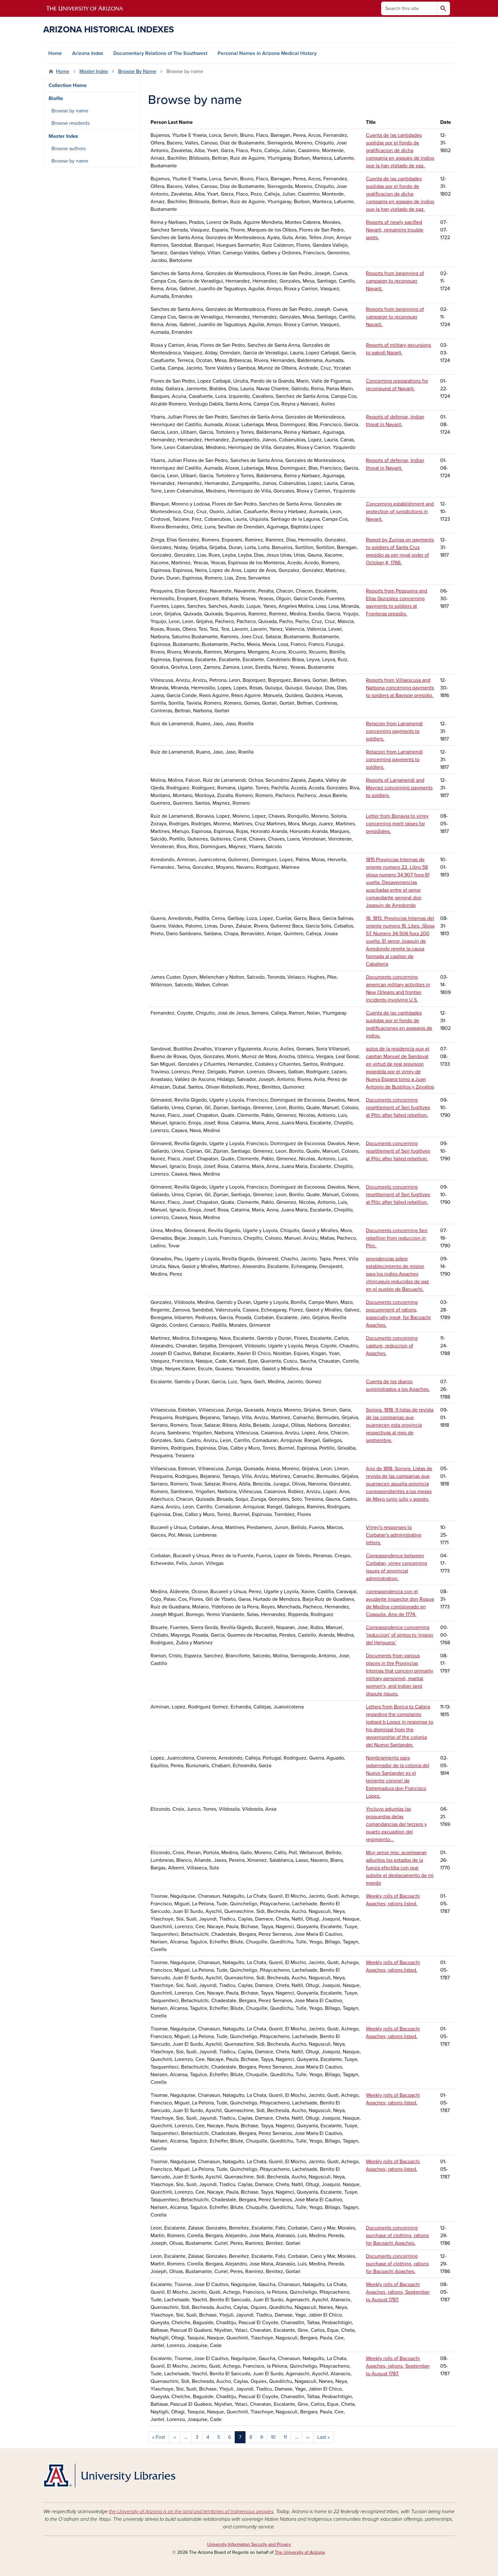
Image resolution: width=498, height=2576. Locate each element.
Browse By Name (137, 71)
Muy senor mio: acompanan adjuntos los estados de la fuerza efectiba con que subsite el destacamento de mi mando (400, 1867)
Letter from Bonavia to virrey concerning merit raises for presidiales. (397, 824)
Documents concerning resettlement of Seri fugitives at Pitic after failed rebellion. (398, 1107)
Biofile (56, 98)
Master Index (93, 71)
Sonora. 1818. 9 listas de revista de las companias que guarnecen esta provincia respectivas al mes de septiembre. (400, 1425)
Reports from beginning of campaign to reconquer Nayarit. (395, 281)
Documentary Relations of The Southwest (160, 53)
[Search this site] (409, 8)
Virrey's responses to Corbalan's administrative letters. (393, 1535)
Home (55, 53)
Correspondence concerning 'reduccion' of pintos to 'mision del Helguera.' (399, 1635)
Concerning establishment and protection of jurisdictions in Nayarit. (400, 511)
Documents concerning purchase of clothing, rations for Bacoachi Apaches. (397, 2235)
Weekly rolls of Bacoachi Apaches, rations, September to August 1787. (398, 2292)
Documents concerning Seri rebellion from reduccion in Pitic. (396, 1238)
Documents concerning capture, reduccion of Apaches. (392, 1346)
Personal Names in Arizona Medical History (267, 53)
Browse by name (69, 111)
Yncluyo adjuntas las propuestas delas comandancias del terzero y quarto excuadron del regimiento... (396, 1824)
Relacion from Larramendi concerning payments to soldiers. (394, 731)
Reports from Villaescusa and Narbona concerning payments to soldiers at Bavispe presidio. (400, 688)
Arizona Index (87, 53)
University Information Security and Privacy (249, 2544)
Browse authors (68, 148)
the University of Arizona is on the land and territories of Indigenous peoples (191, 2511)
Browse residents (70, 123)
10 (273, 2437)
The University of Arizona (300, 2552)
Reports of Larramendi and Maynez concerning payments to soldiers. (399, 788)
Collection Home (68, 85)
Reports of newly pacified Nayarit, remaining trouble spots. (394, 230)
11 (285, 2437)
